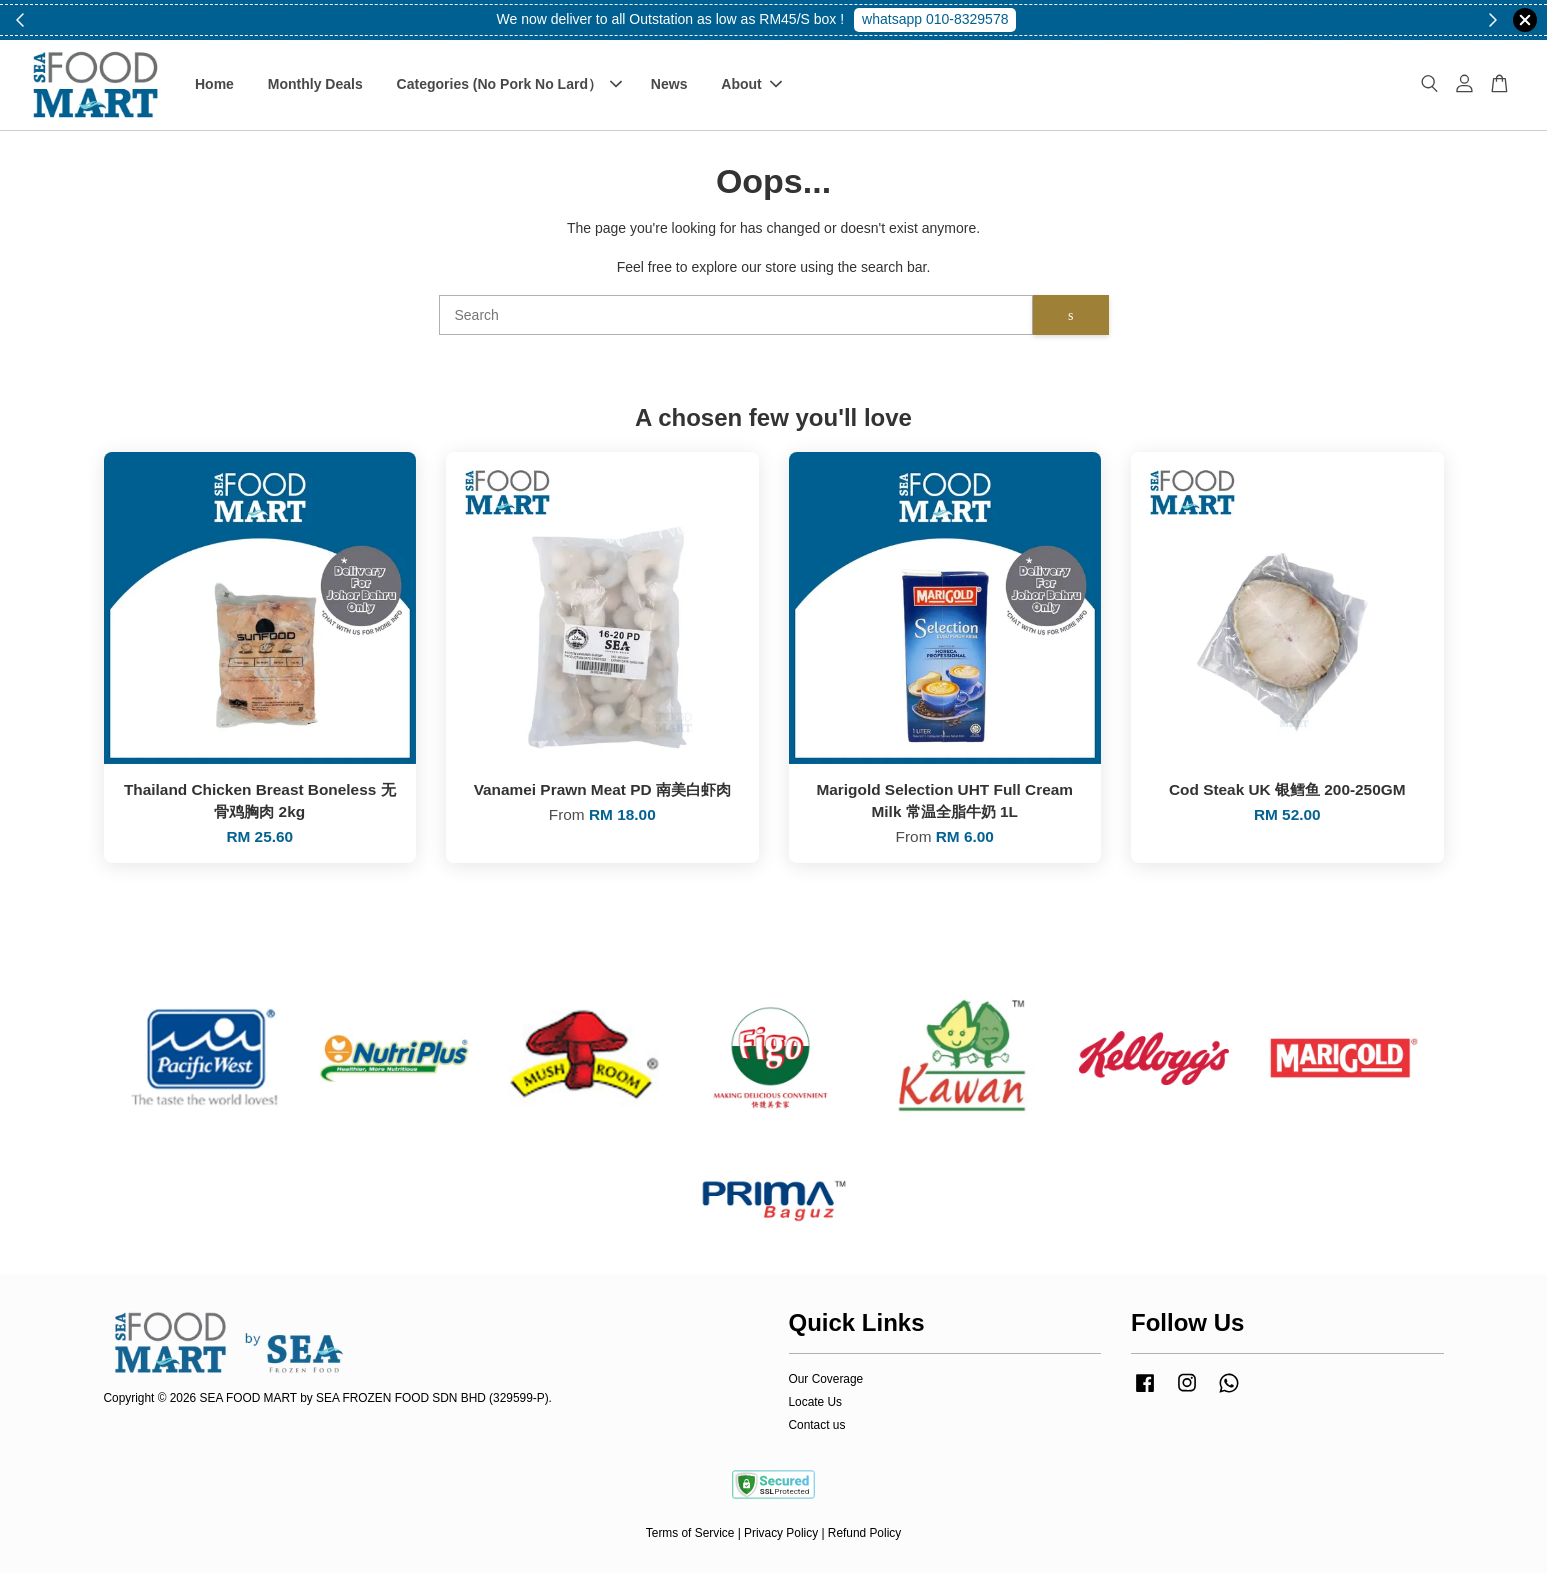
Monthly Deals (315, 84)
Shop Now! (943, 19)
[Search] (736, 315)
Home (214, 84)
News (669, 84)
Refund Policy (864, 1533)
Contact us (817, 1425)
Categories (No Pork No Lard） (509, 84)
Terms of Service (690, 1533)
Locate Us (816, 1402)
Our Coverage (826, 1379)
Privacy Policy (781, 1533)
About (751, 84)
